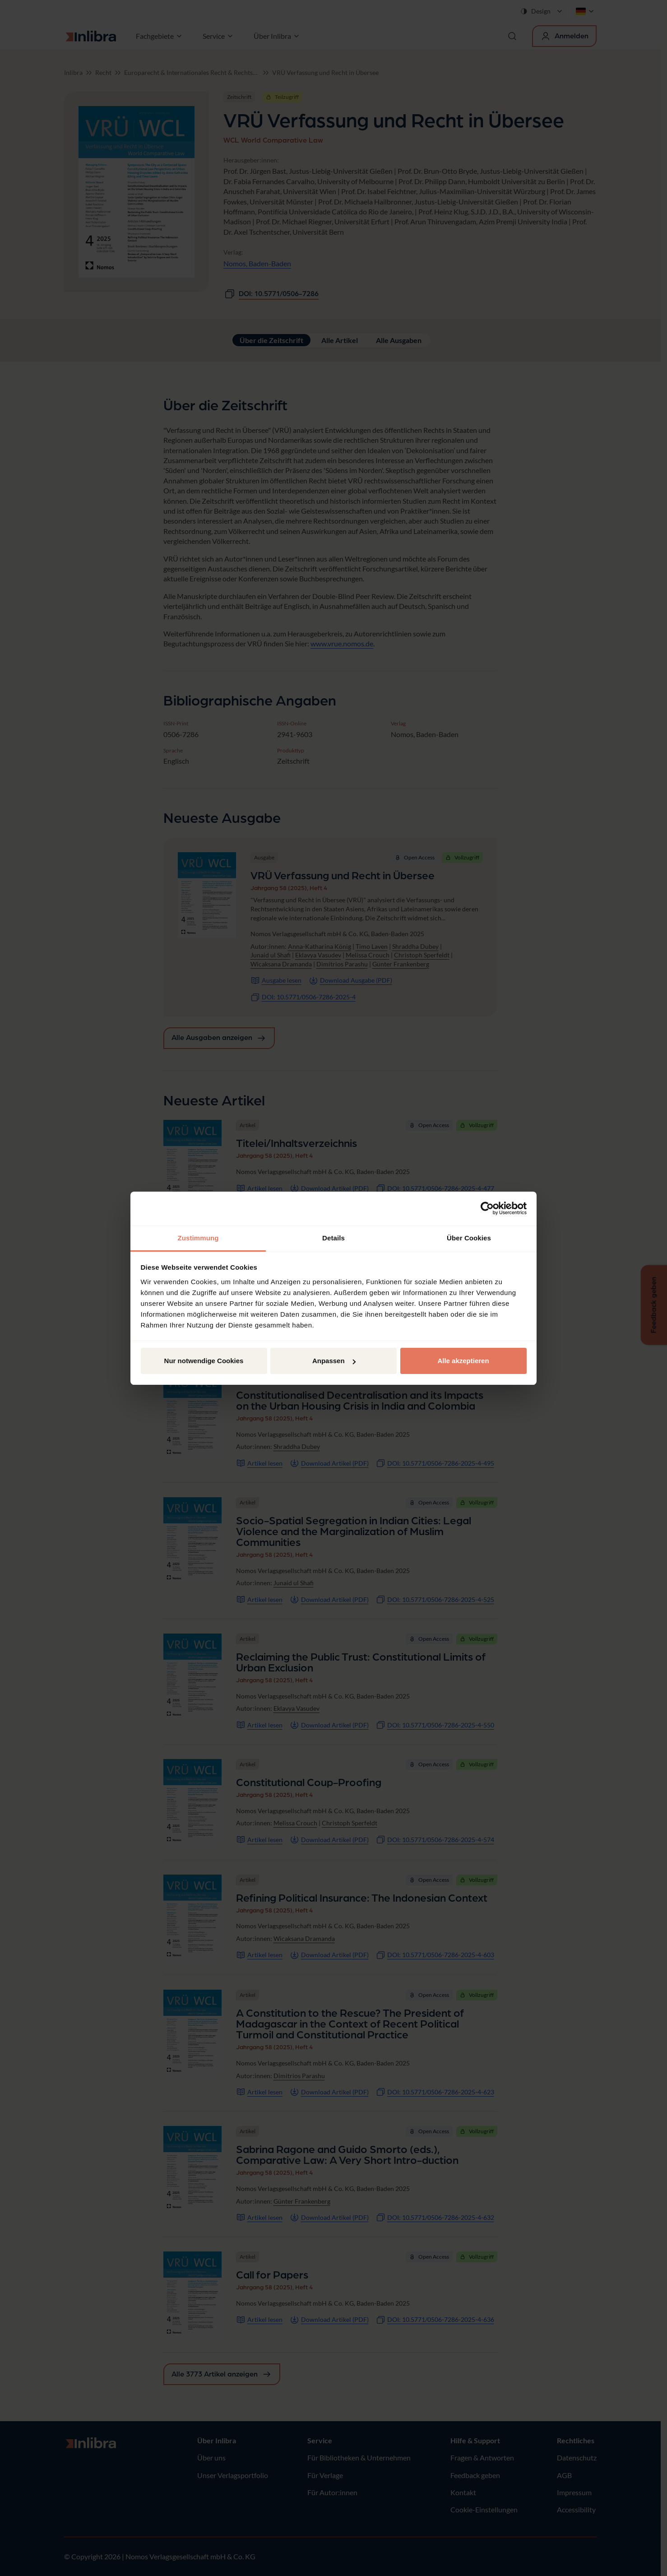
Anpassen (334, 1361)
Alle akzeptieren (463, 1361)
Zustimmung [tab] (198, 1238)
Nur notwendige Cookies (204, 1361)
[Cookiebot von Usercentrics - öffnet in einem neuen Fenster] (487, 1208)
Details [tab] (333, 1238)
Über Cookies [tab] (469, 1238)
